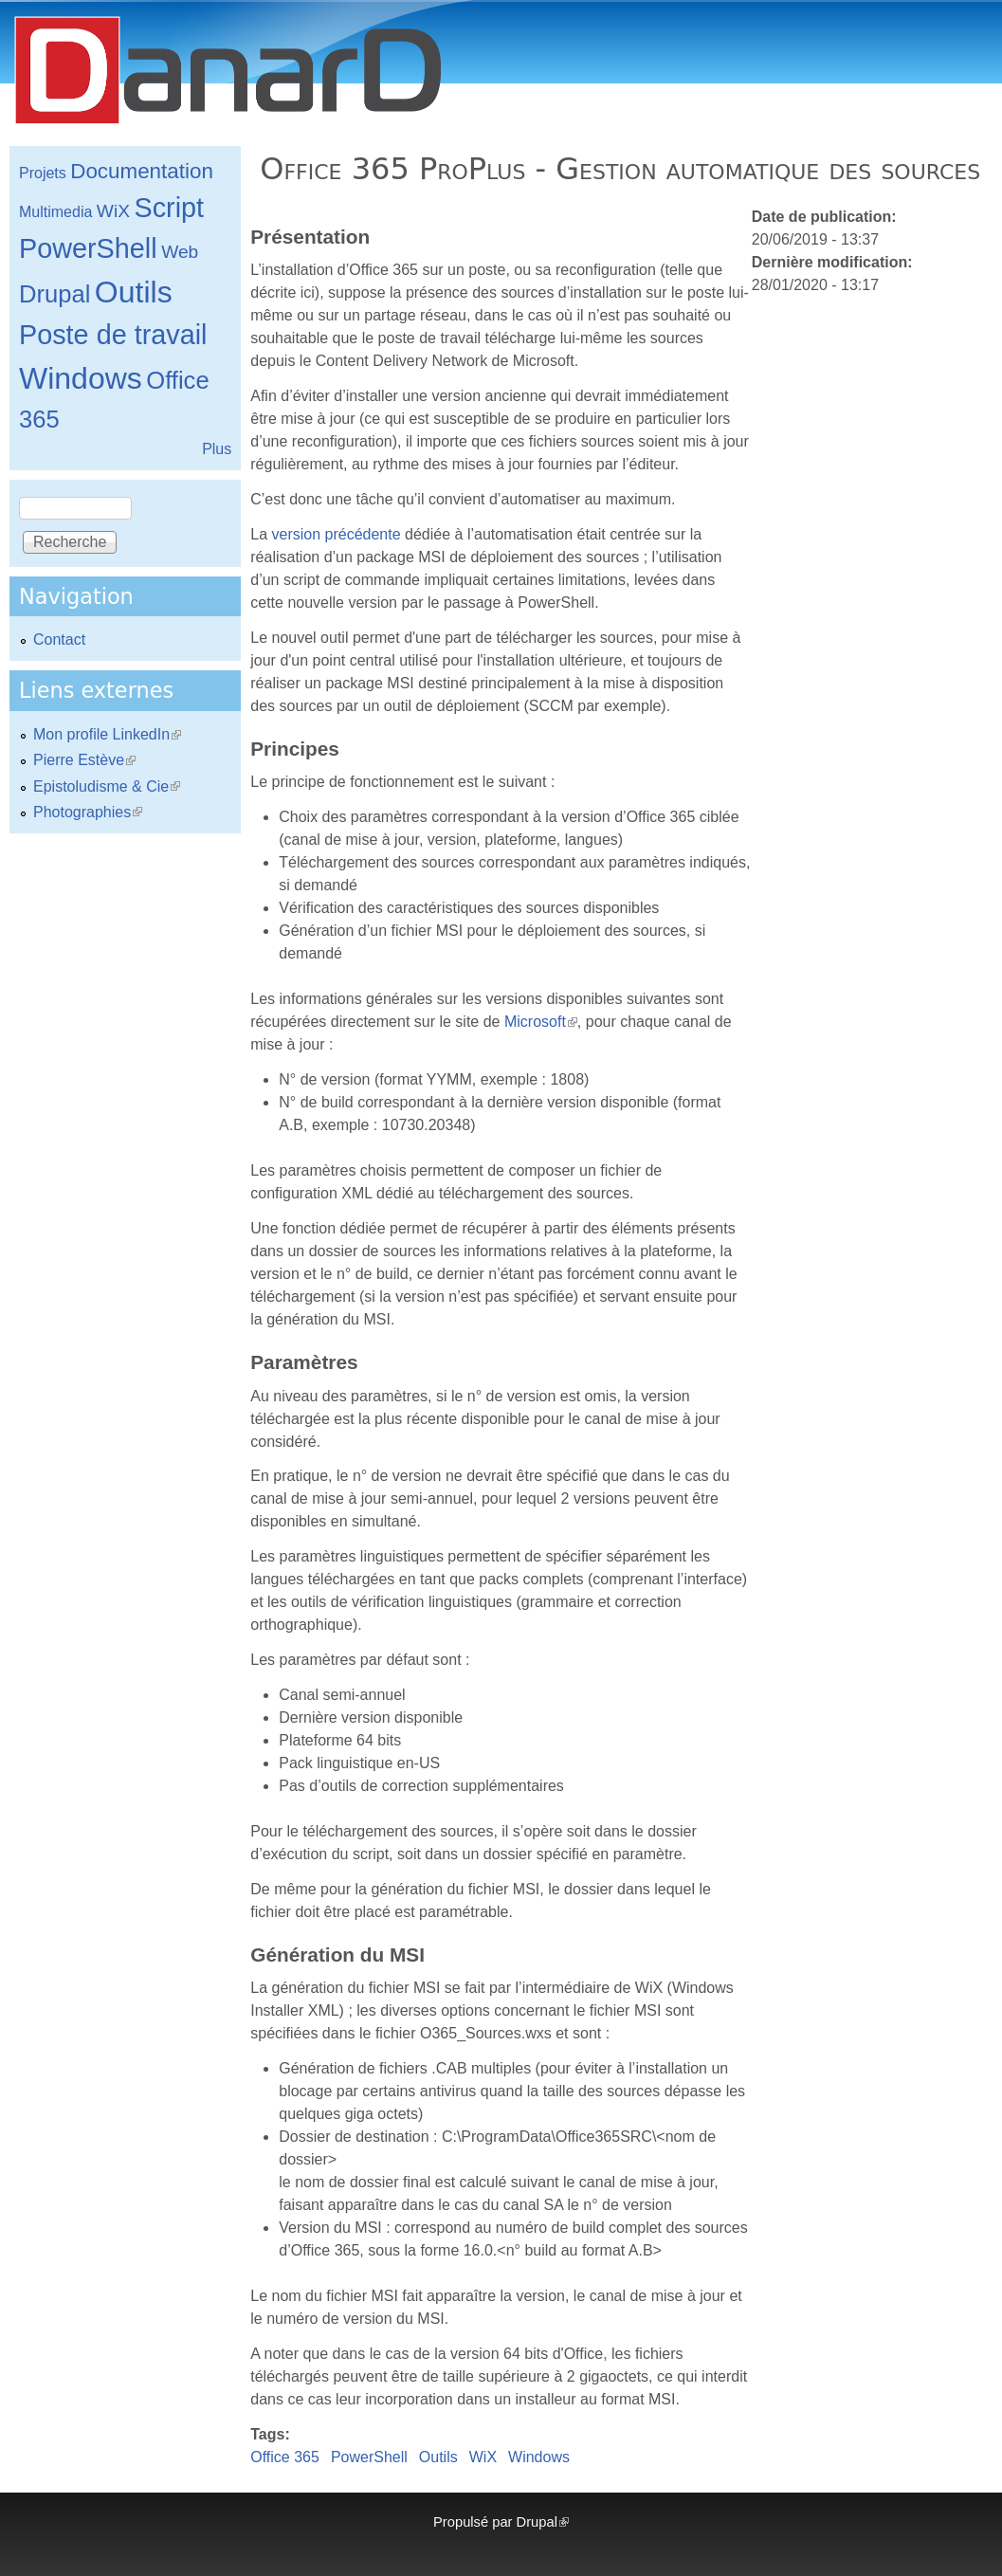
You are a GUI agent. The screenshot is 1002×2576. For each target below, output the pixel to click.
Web (179, 252)
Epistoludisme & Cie (106, 786)
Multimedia (55, 212)
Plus (216, 449)
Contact (59, 639)
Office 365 (284, 2457)
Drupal (54, 294)
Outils (438, 2457)
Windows (539, 2457)
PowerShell (369, 2457)
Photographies (87, 812)
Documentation (141, 171)
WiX (483, 2457)
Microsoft (540, 1022)
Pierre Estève (84, 760)
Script (169, 207)
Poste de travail (113, 335)
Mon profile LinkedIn (107, 734)
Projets (42, 173)
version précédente (336, 534)
